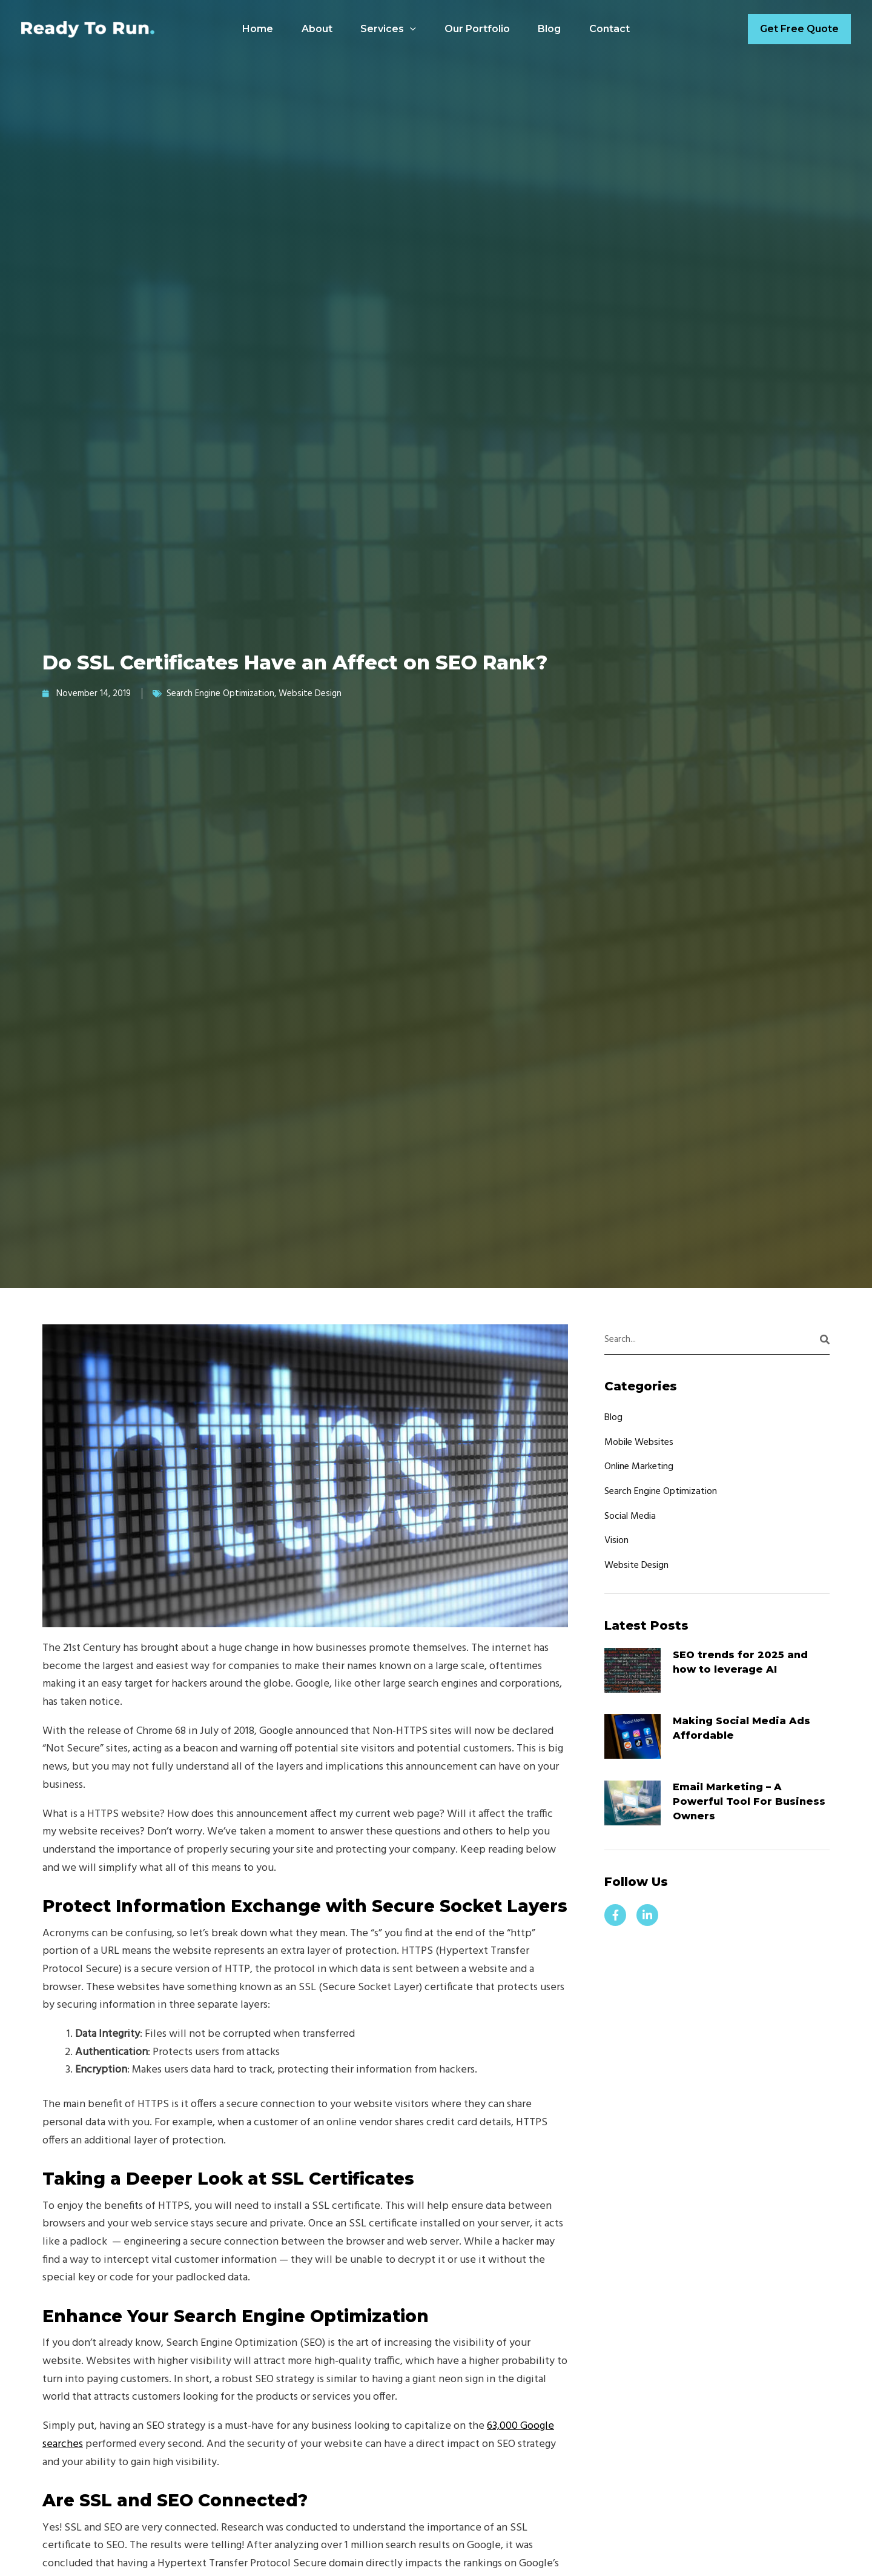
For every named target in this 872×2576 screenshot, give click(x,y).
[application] (409, 29)
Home (252, 29)
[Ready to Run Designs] (87, 29)
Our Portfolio (477, 29)
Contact (614, 29)
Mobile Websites (638, 1442)
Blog (552, 29)
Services (387, 29)
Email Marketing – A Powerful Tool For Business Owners (749, 1802)
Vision (616, 1541)
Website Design (310, 693)
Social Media (630, 1516)
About (314, 29)
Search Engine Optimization (220, 693)
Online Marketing (638, 1467)
